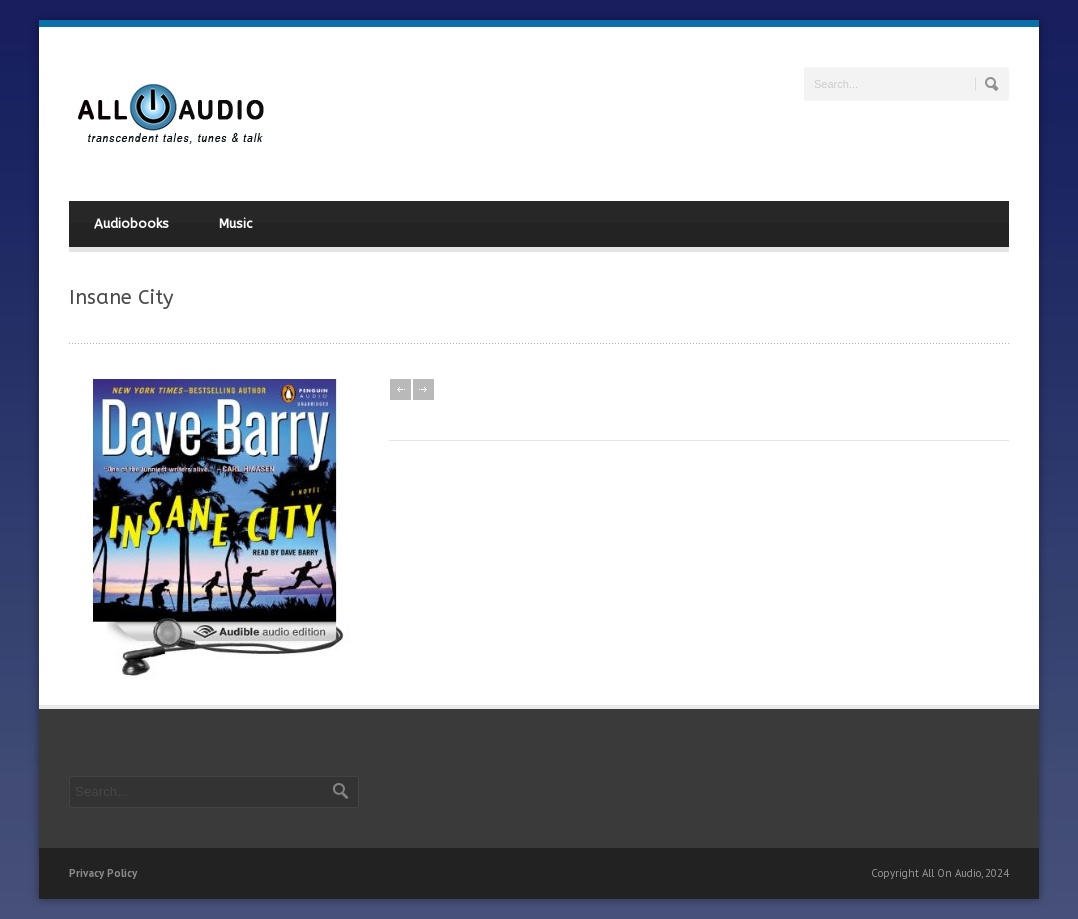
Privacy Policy (103, 873)
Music (235, 223)
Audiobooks (131, 223)
